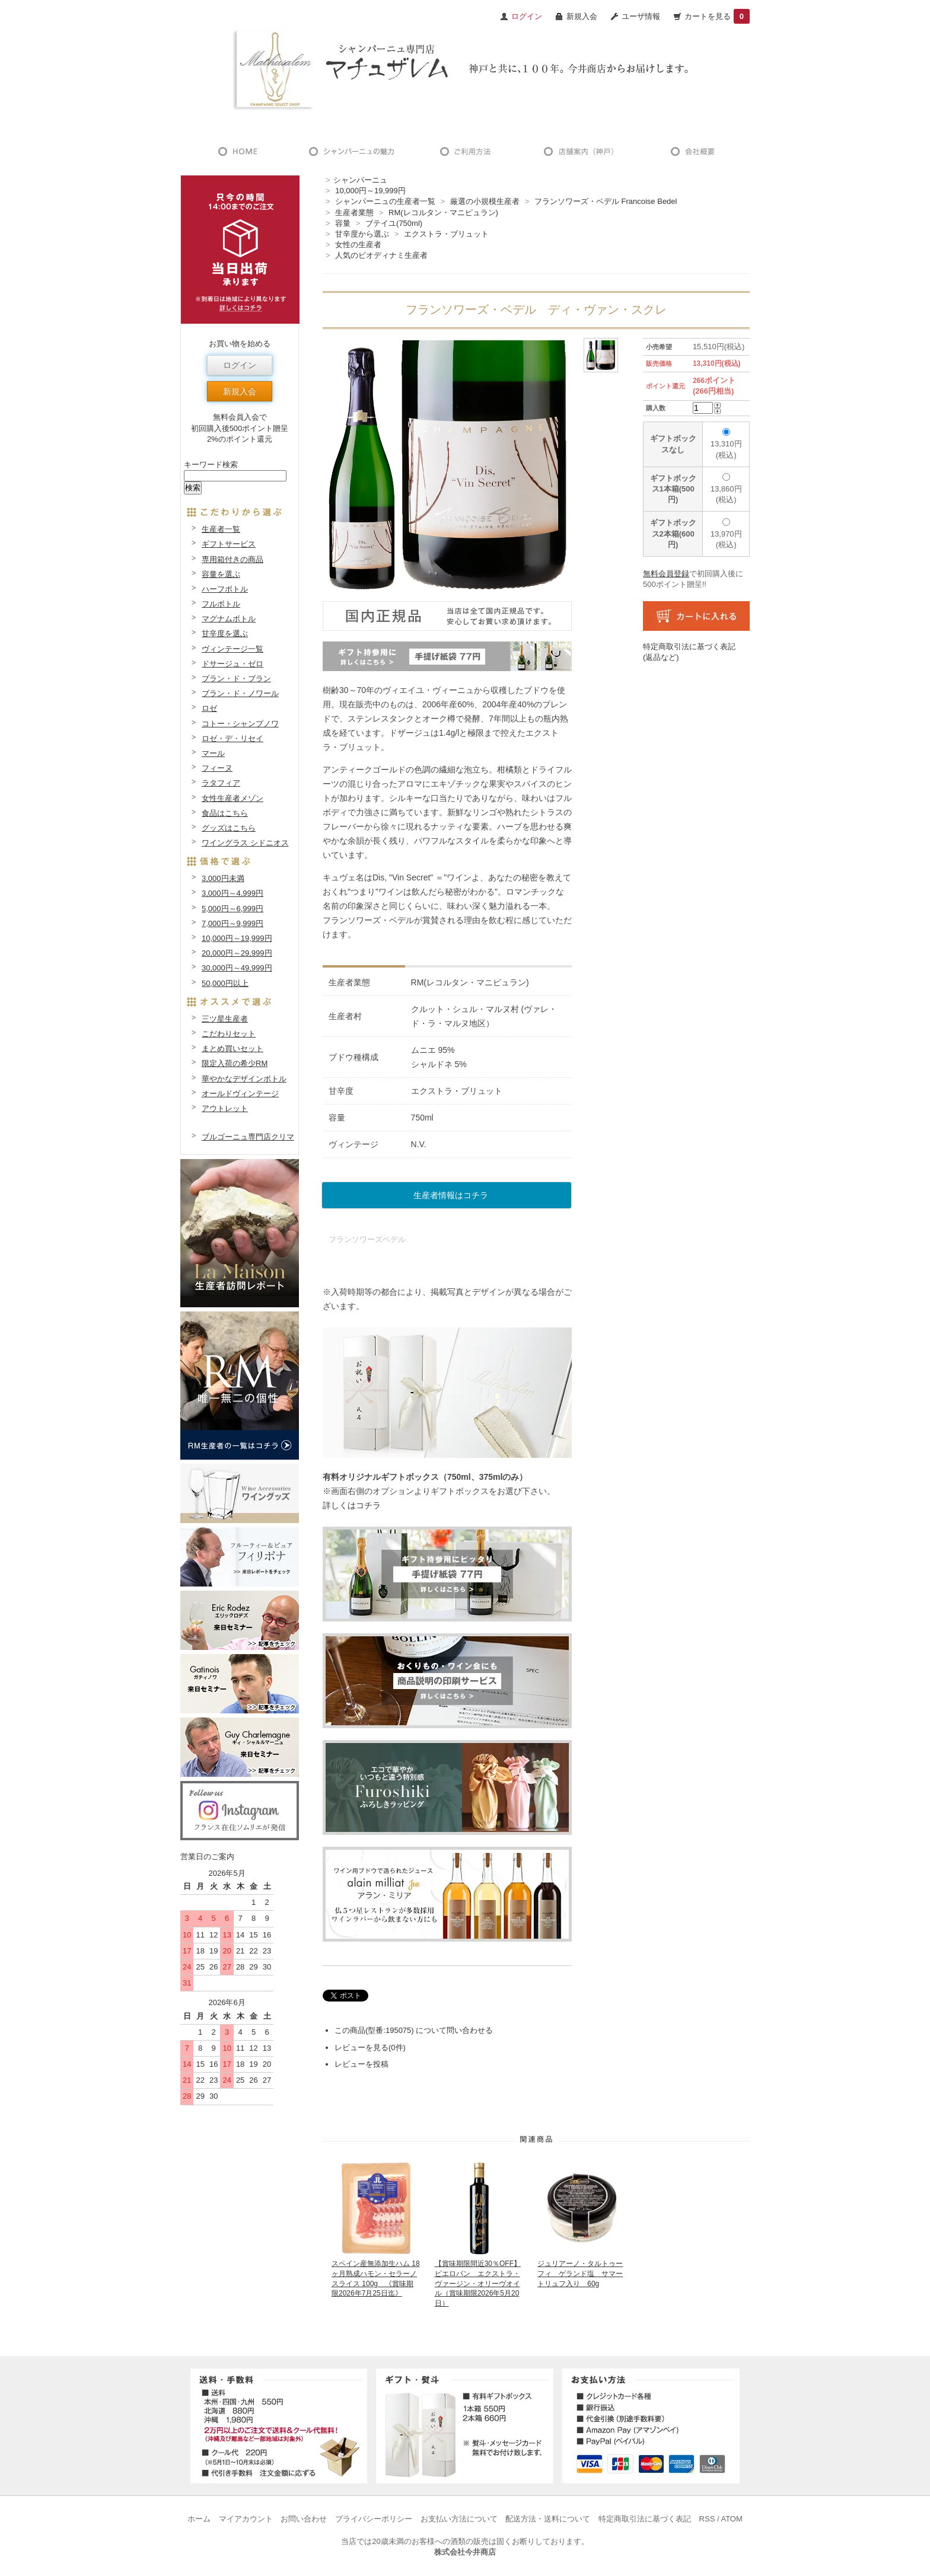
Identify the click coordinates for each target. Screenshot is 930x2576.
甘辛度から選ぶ (362, 233)
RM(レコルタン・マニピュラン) (443, 212)
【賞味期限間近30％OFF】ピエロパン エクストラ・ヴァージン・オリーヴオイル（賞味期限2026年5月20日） (478, 2283)
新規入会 (581, 16)
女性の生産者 (358, 244)
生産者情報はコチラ (450, 1195)
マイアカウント (246, 2518)
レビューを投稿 (361, 2064)
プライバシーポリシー (373, 2518)
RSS (707, 2518)
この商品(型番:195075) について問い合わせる (414, 2030)
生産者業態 (354, 212)
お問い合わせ (304, 2518)
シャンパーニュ (360, 179)
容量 (343, 223)
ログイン (239, 365)
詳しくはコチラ (352, 1505)
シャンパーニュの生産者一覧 (385, 201)
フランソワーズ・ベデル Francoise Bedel (605, 201)
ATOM (731, 2518)
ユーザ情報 (641, 16)
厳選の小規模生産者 (485, 201)
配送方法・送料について (547, 2518)
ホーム (199, 2518)
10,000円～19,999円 (370, 190)
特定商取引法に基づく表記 (644, 2518)
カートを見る (717, 16)
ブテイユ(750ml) (393, 223)
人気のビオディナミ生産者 (381, 255)
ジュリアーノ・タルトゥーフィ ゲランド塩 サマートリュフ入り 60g (580, 2273)
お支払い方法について (459, 2518)
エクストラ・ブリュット (446, 233)
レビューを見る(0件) (370, 2047)
